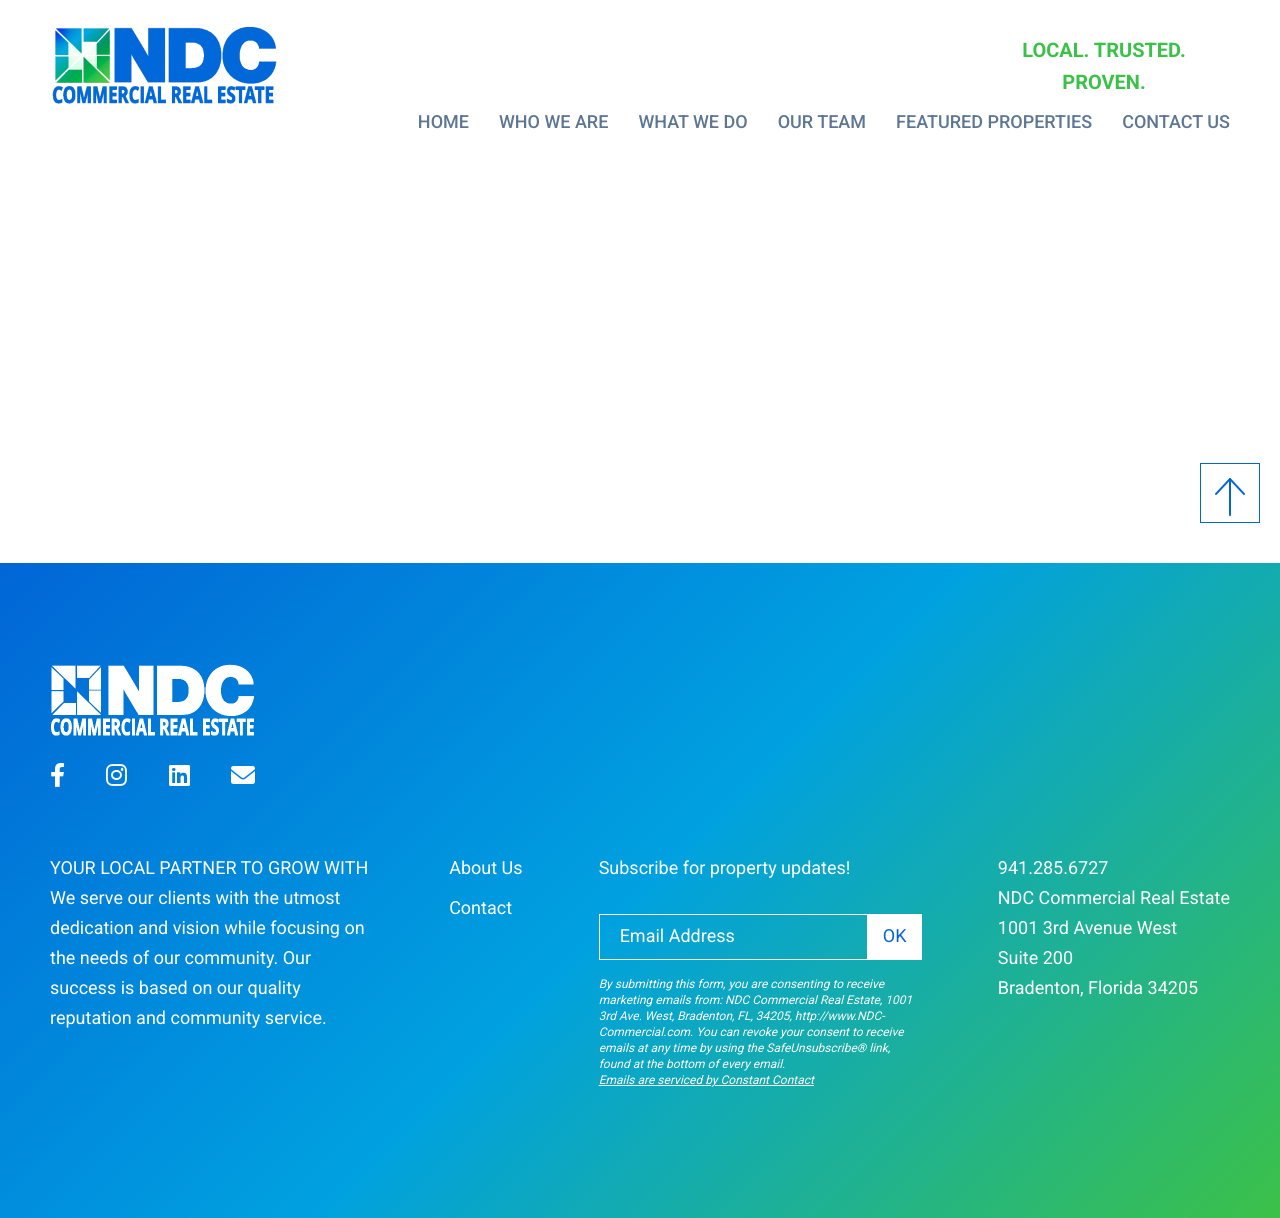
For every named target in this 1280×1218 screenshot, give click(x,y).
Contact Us (1176, 122)
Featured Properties (994, 122)
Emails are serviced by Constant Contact (706, 1080)
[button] (57, 778)
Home (443, 122)
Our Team (822, 122)
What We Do (692, 122)
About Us (485, 868)
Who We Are (553, 122)
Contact (480, 908)
